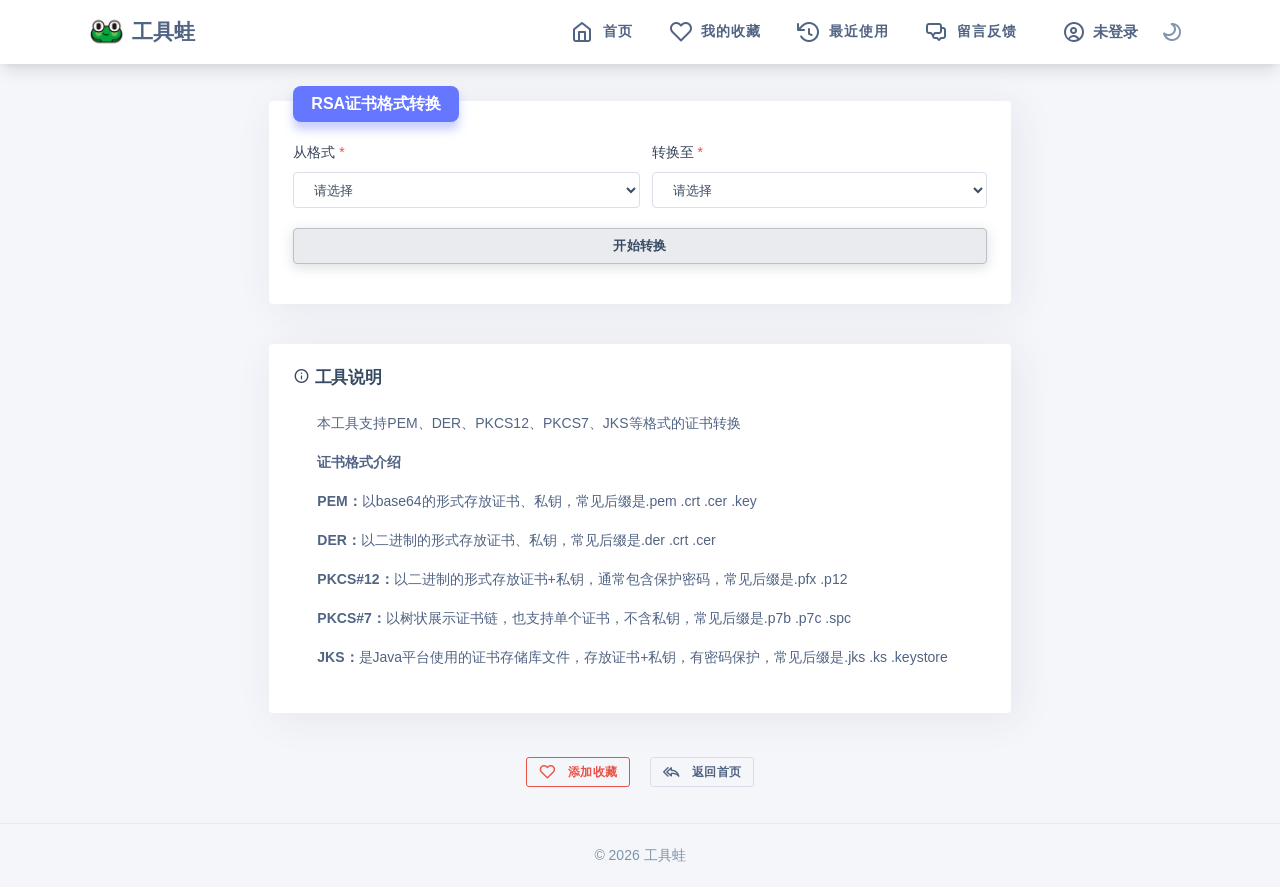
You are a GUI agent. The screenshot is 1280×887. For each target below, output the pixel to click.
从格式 (318, 152)
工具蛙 (142, 32)
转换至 (677, 152)
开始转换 (639, 245)
